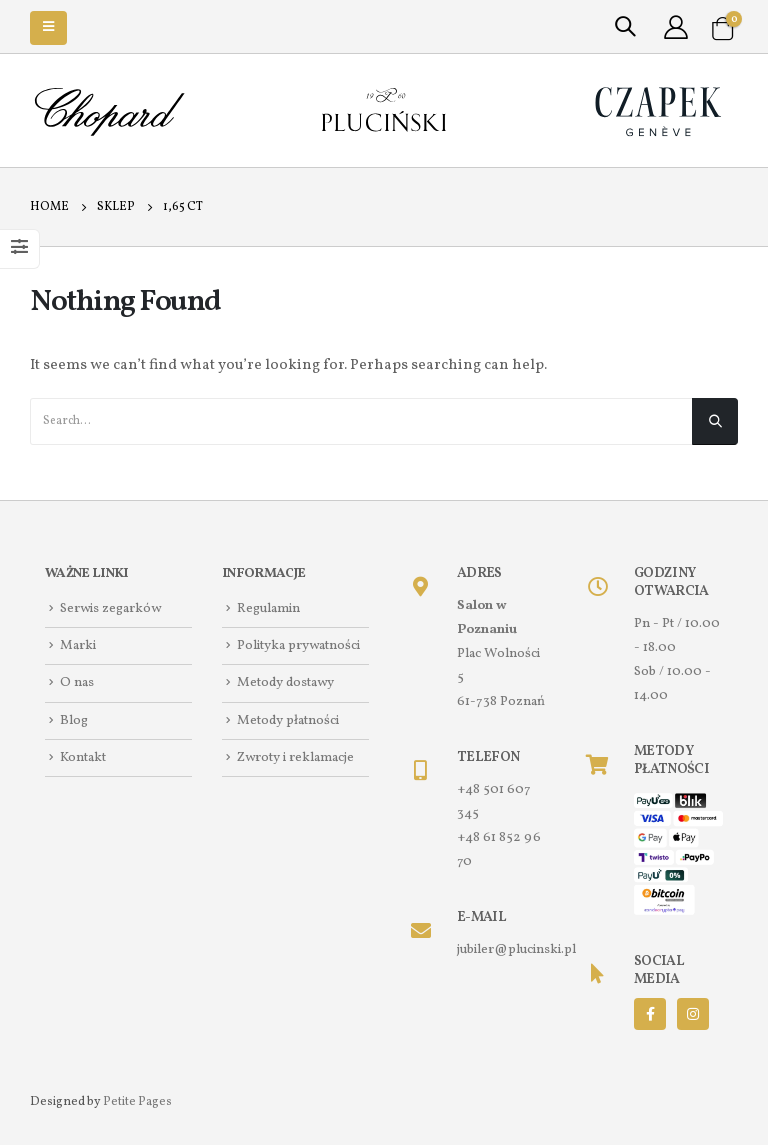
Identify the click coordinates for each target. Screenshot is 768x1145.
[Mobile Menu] (48, 28)
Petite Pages (137, 1101)
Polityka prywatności (298, 645)
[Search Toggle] (625, 28)
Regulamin (268, 608)
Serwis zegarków (110, 608)
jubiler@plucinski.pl (516, 949)
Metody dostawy (285, 683)
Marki (78, 645)
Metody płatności (288, 720)
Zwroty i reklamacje (295, 757)
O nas (77, 683)
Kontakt (83, 757)
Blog (74, 720)
